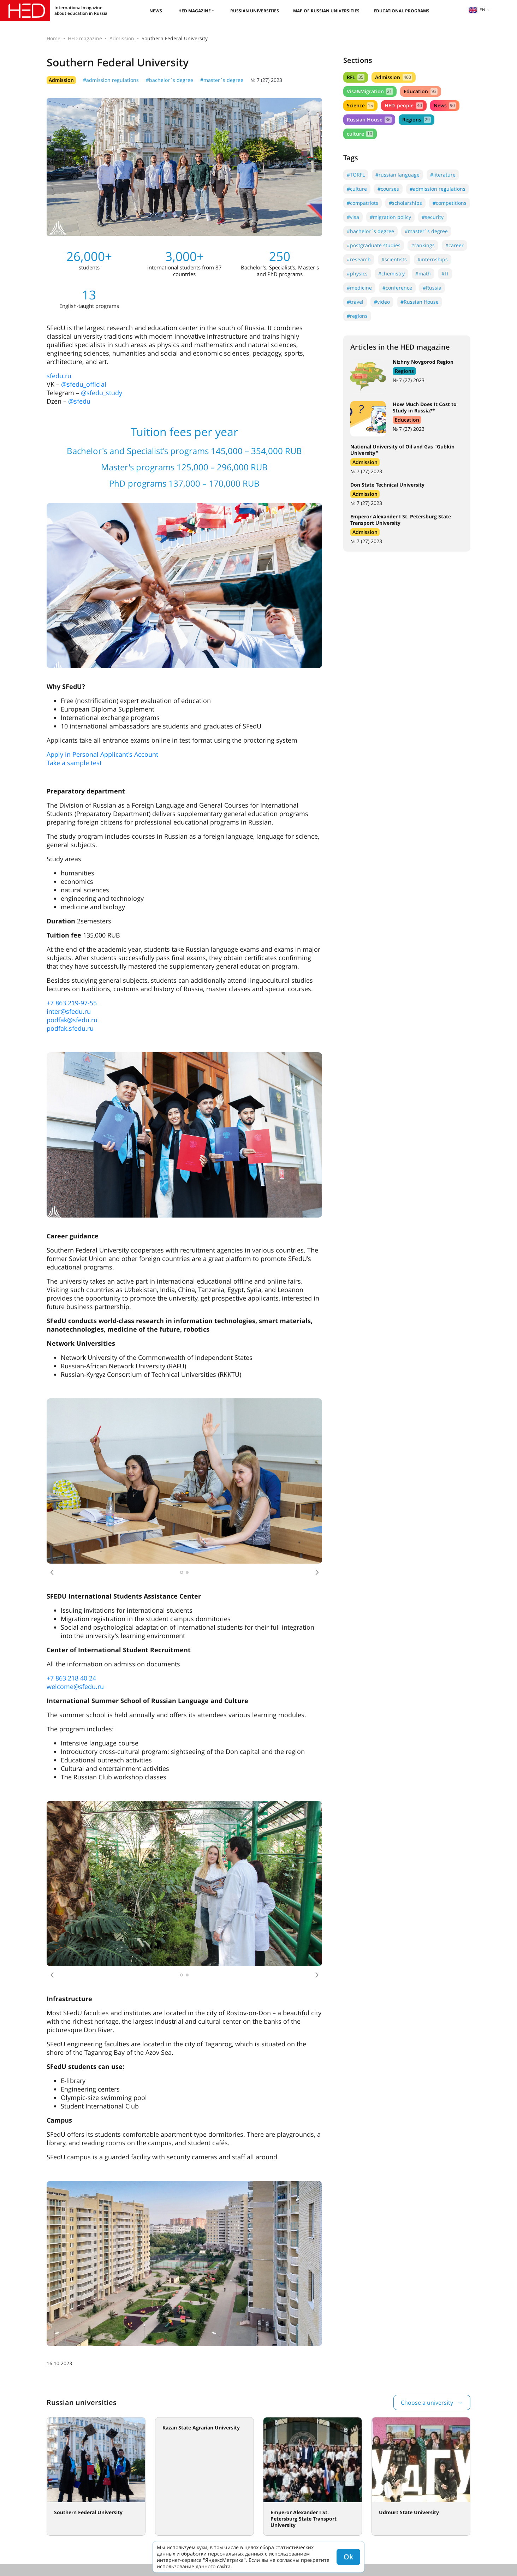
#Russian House (419, 301)
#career (454, 245)
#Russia (432, 287)
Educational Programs (401, 11)
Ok (348, 2557)
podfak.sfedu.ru (70, 1028)
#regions (357, 316)
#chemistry (391, 273)
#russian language (397, 174)
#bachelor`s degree (169, 80)
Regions (416, 119)
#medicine (359, 287)
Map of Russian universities (326, 11)
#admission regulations (111, 80)
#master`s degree (221, 80)
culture (360, 133)
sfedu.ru (59, 375)
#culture (357, 188)
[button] (52, 1572)
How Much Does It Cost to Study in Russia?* (425, 407)
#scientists (394, 259)
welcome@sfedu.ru (75, 1686)
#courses (388, 188)
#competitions (450, 203)
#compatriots (362, 203)
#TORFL (356, 174)
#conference (397, 287)
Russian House (369, 119)
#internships (432, 259)
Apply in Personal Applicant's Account (102, 754)
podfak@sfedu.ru (72, 1020)
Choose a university (427, 2403)
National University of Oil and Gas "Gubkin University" (402, 449)
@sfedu (79, 401)
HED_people (404, 105)
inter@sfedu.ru (69, 1011)
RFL (355, 77)
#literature (443, 174)
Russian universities (254, 11)
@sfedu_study (101, 392)
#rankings (423, 245)
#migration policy (390, 217)
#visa (353, 217)
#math (423, 273)
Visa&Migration (370, 91)
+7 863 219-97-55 (72, 1003)
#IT (445, 273)
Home (53, 38)
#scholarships (405, 203)
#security (433, 217)
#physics (357, 273)
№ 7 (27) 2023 (266, 80)
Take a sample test (74, 762)
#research (359, 259)
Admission (121, 38)
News (155, 11)
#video (382, 301)
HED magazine (194, 11)
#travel (355, 301)
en (476, 10)
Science (360, 105)
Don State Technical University (387, 484)
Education (420, 91)
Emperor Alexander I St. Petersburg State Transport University (400, 519)
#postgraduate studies (373, 245)
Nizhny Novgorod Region (423, 361)
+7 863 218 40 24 (71, 1678)
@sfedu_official (83, 384)
